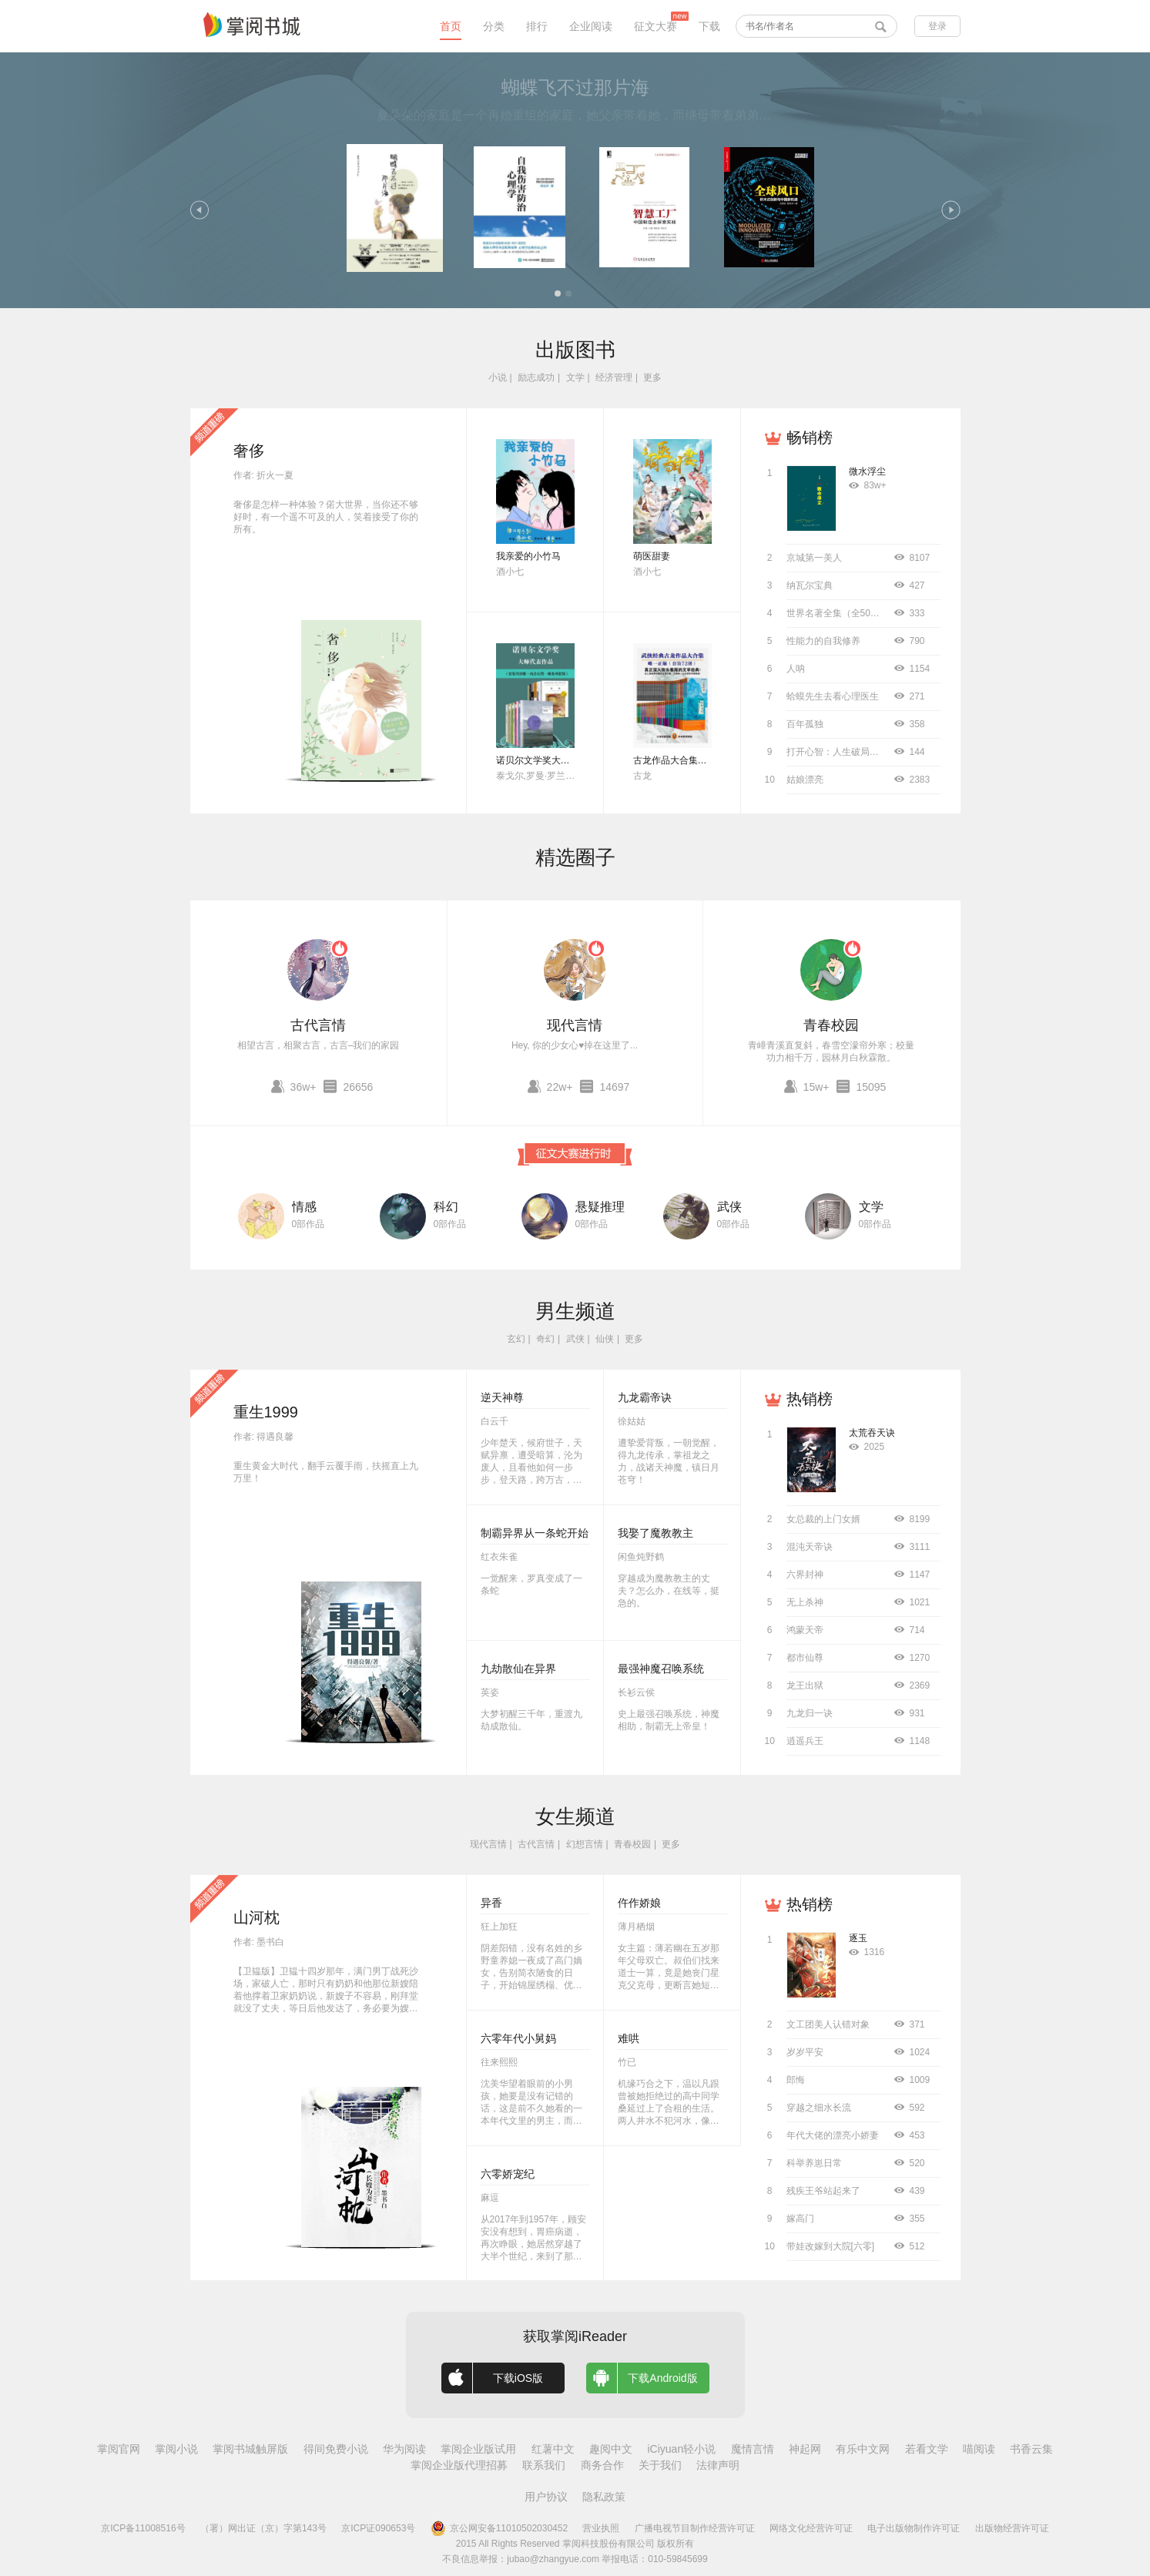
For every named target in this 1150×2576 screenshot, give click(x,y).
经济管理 (613, 377)
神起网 (805, 2449)
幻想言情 (584, 1844)
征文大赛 (655, 26)
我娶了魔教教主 (655, 1533)
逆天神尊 (502, 1397)
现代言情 (574, 1025)
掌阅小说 (176, 2449)
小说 (497, 377)
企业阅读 (590, 26)
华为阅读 (404, 2449)
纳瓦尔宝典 (809, 585)
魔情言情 (752, 2449)
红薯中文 (553, 2449)
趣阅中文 (610, 2449)
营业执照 (600, 2528)
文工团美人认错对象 (828, 2024)
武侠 (729, 1206)
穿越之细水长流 (818, 2107)
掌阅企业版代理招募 (459, 2465)
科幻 (446, 1206)
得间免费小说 (335, 2449)
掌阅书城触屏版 (250, 2449)
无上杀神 (804, 1602)
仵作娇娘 (639, 1903)
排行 (537, 26)
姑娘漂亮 (804, 779)
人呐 (795, 668)
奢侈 (248, 450)
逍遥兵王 (804, 1741)
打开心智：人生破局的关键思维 (851, 751)
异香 (491, 1903)
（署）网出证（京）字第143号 (263, 2528)
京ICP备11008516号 (143, 2528)
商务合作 (602, 2465)
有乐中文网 (863, 2449)
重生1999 (266, 1412)
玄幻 (516, 1338)
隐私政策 (603, 2496)
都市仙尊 (804, 1657)
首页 (450, 26)
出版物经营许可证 (1012, 2528)
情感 (304, 1206)
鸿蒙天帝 (804, 1630)
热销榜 (809, 1398)
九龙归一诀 (809, 1713)
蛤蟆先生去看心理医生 (832, 696)
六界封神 (804, 1574)
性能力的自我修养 (823, 641)
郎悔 (795, 2080)
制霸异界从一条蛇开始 (534, 1533)
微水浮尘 (867, 471)
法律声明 (717, 2465)
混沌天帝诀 (809, 1546)
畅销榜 (809, 437)
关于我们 (660, 2465)
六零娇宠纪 (508, 2174)
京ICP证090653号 (378, 2528)
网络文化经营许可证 (811, 2528)
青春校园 (831, 1025)
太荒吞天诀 (872, 1432)
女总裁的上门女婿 (823, 1519)
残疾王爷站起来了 (823, 2190)
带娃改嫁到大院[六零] (830, 2246)
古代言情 (318, 1025)
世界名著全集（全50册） (837, 613)
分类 (494, 26)
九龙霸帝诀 (645, 1397)
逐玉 (858, 1938)
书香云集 (1031, 2449)
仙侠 (604, 1338)
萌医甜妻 (651, 556)
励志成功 (536, 377)
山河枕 (256, 1917)
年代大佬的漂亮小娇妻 (832, 2135)
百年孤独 (804, 724)
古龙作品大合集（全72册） (689, 760)
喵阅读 (979, 2449)
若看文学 (926, 2449)
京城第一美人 (814, 557)
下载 (709, 26)
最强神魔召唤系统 (661, 1668)
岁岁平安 (804, 2052)
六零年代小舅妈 (518, 2038)
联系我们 (543, 2465)
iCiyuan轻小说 (681, 2449)
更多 (652, 377)
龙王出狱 (804, 1685)
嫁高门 (800, 2218)
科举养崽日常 (814, 2163)
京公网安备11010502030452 (499, 2528)
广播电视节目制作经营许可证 (695, 2528)
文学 (575, 377)
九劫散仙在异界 (518, 1668)
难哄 (628, 2038)
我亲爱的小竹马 (528, 556)
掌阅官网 (118, 2449)
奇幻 (545, 1338)
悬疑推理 (600, 1206)
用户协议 (546, 2496)
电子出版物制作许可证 (913, 2528)
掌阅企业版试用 (478, 2449)
